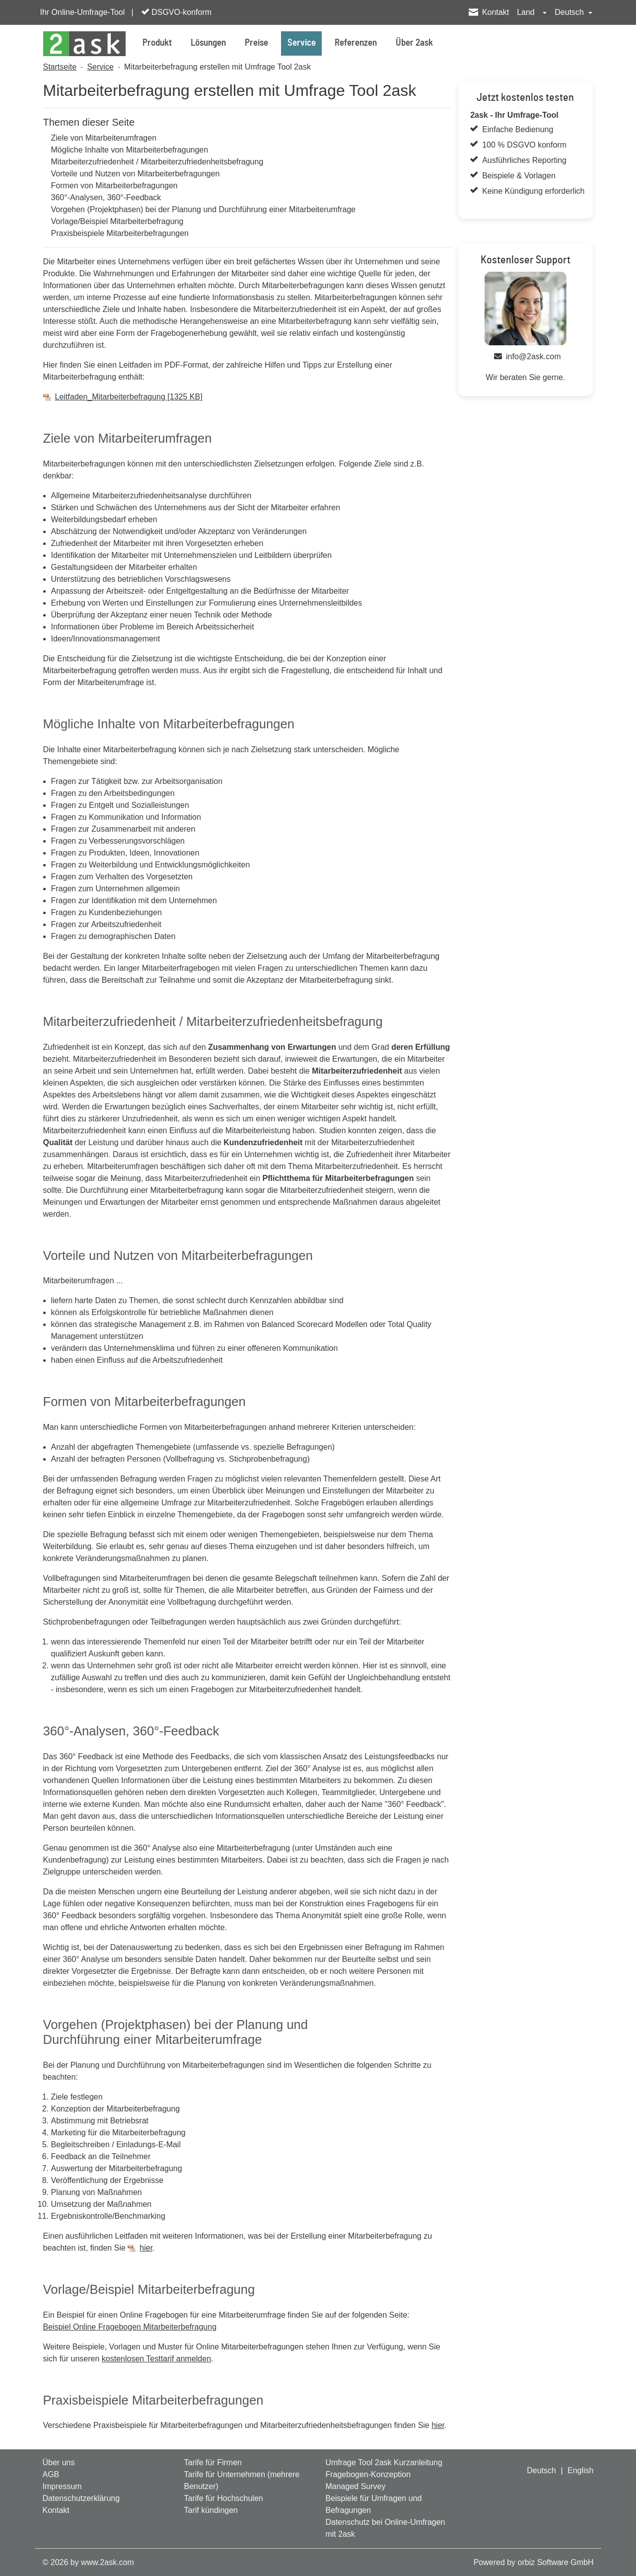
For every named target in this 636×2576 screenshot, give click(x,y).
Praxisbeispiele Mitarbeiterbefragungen (120, 233)
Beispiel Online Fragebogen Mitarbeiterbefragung (130, 2327)
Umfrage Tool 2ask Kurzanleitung (383, 2462)
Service (301, 43)
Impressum (62, 2486)
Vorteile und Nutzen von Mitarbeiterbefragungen (135, 173)
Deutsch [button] (570, 12)
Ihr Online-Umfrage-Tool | (87, 12)
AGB (51, 2474)
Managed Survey (355, 2486)
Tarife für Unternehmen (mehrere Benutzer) (241, 2480)
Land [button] (527, 12)
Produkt (157, 43)
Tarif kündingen (211, 2510)
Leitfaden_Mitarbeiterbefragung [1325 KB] (129, 396)
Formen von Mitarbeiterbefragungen (114, 185)
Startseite (60, 67)
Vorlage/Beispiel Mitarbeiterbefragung (117, 221)
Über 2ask (414, 43)
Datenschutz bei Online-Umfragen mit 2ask (385, 2528)
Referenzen (356, 43)
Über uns (59, 2462)
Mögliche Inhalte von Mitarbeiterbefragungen (130, 150)
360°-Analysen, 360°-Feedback (106, 197)
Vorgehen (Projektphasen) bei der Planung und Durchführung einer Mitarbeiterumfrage (203, 209)
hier (146, 2248)
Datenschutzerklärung (81, 2498)
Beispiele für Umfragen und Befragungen (373, 2504)
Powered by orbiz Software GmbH (534, 2562)
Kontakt (495, 12)
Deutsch (541, 2470)
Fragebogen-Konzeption (368, 2474)
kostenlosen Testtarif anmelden (156, 2358)
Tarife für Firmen (212, 2462)
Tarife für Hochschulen (223, 2498)
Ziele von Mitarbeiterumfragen (104, 138)
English (580, 2470)
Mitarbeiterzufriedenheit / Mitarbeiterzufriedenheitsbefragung (157, 161)
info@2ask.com (533, 356)
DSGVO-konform (176, 11)
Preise (256, 43)
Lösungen (208, 43)
